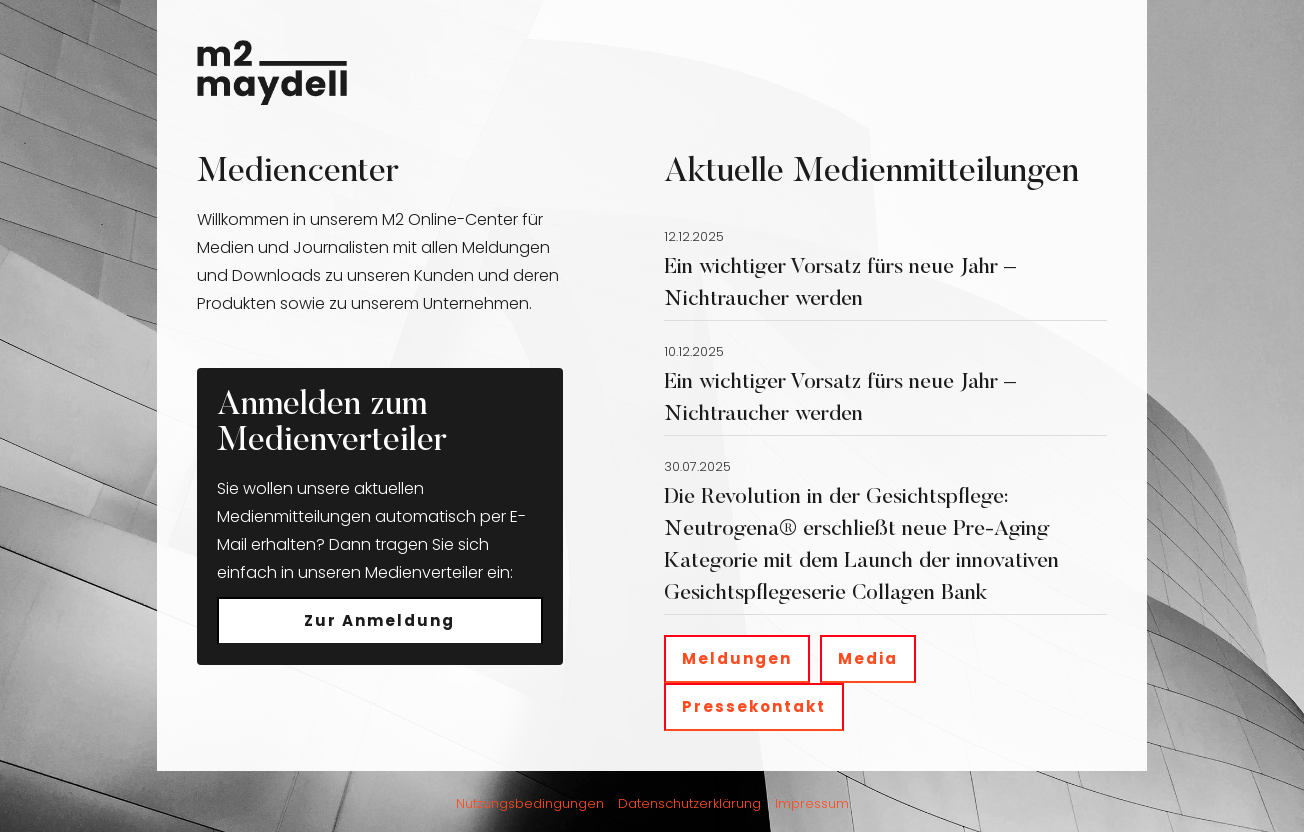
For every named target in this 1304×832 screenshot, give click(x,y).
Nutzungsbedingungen (530, 803)
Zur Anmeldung (379, 620)
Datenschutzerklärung (689, 803)
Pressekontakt (754, 706)
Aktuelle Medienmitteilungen (871, 173)
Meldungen (737, 658)
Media (868, 658)
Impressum (812, 803)
